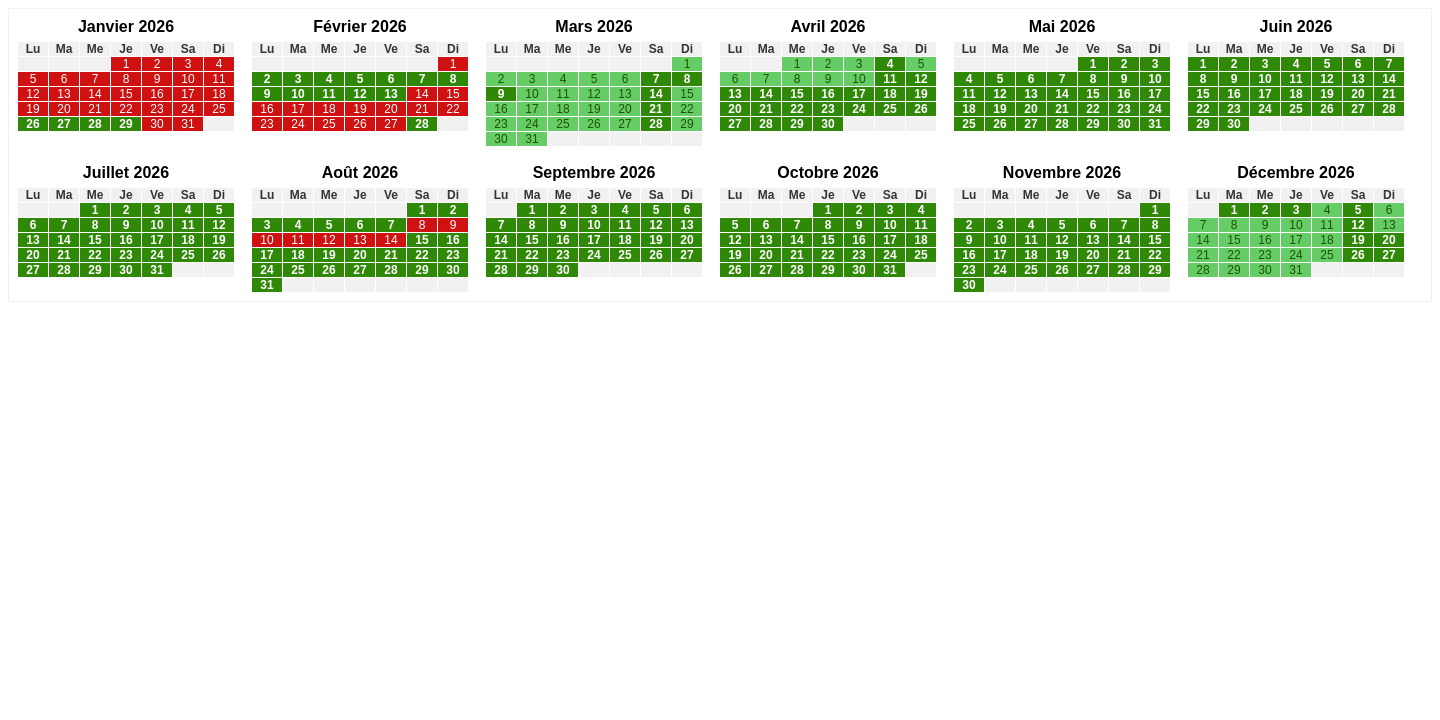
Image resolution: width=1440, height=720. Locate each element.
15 (125, 94)
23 (156, 109)
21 (94, 109)
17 (187, 94)
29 (125, 124)
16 (156, 94)
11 (218, 79)
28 (94, 124)
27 (63, 124)
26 (32, 124)
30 (156, 124)
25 (218, 109)
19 (32, 109)
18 (218, 94)
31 (187, 124)
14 (94, 94)
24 (187, 109)
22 (125, 109)
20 (63, 109)
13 (63, 94)
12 (32, 94)
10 (187, 79)
